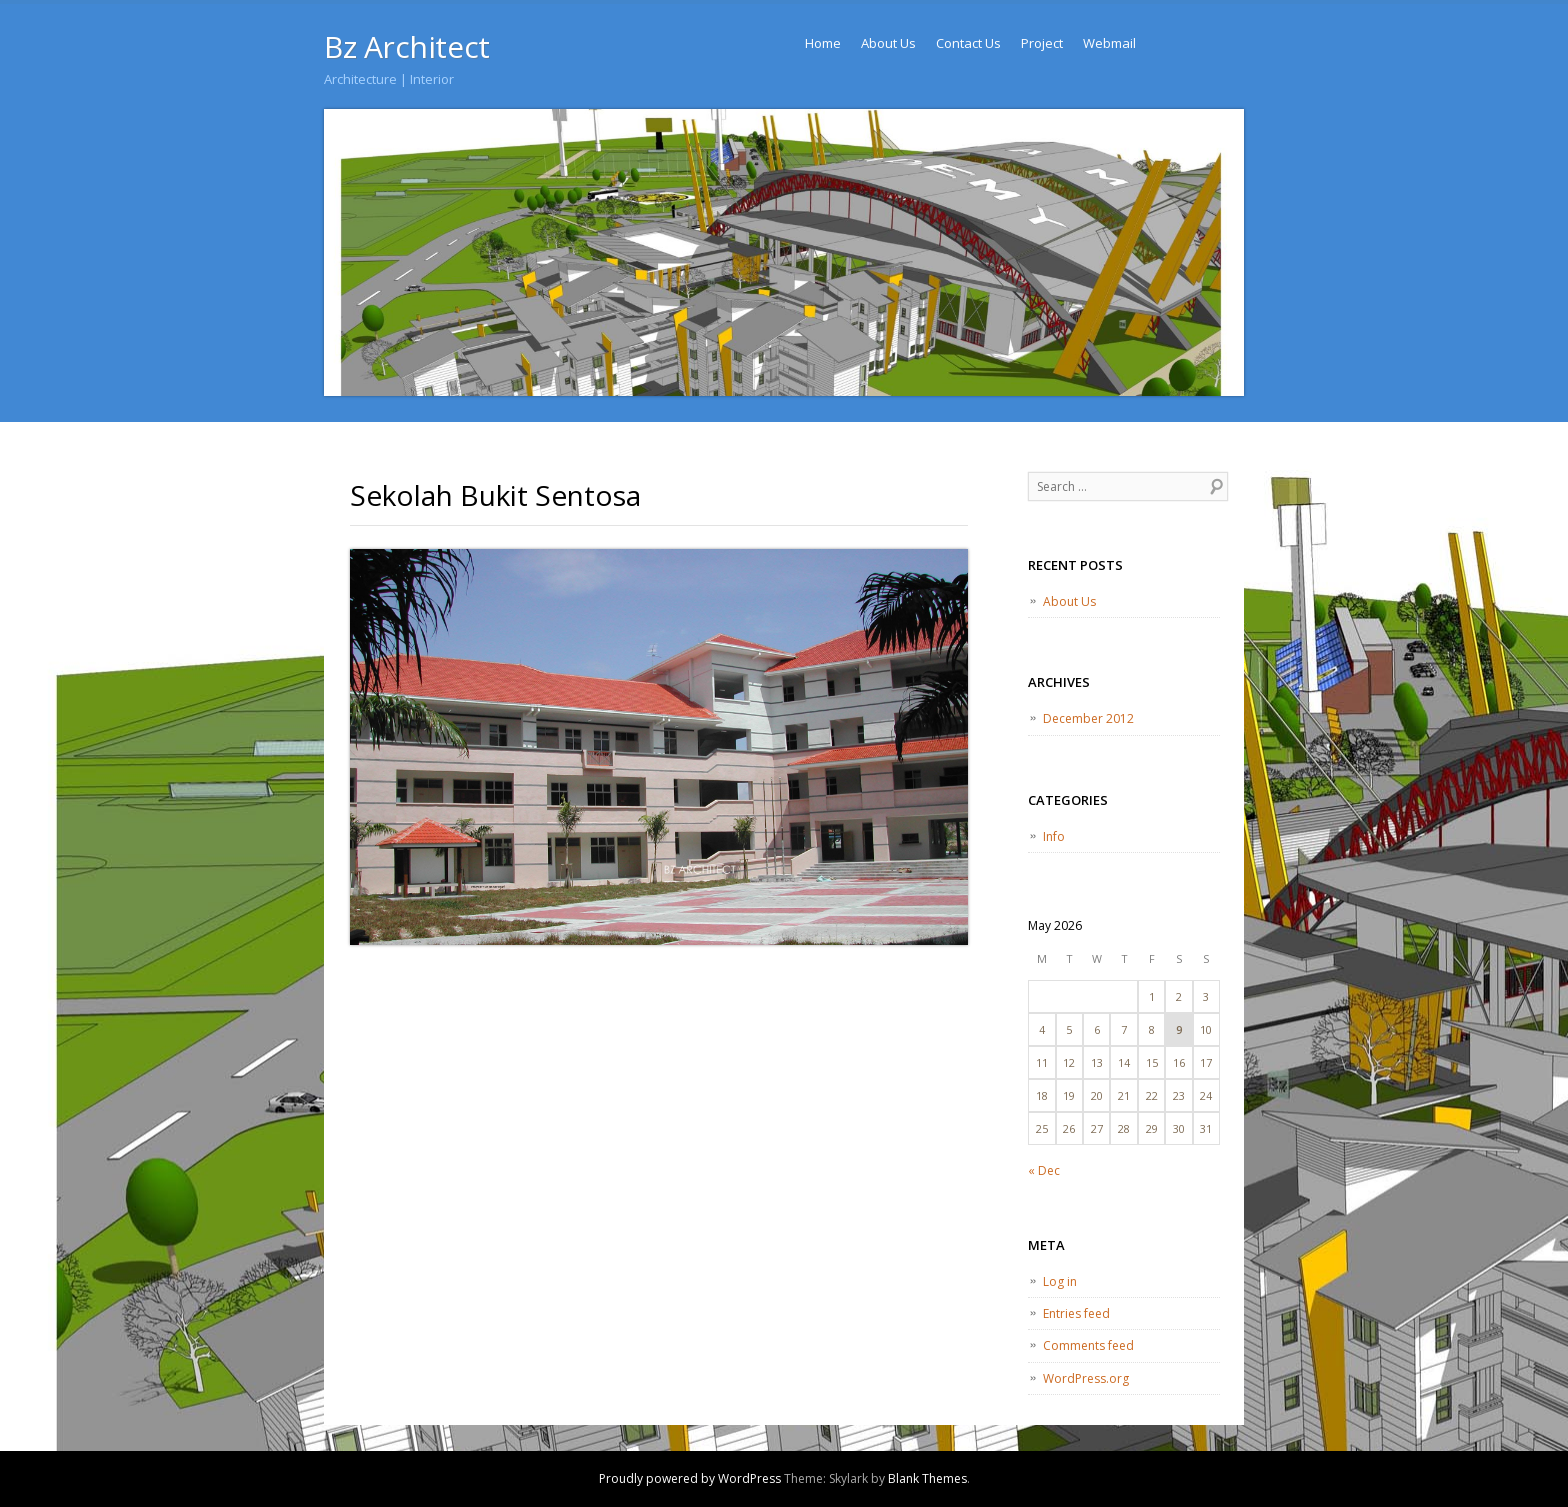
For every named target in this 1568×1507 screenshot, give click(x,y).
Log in (1060, 1281)
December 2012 (1088, 718)
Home (823, 43)
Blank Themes (927, 1478)
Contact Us (968, 43)
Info (1054, 836)
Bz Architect (407, 46)
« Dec (1044, 1170)
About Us (888, 43)
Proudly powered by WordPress (690, 1478)
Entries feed (1076, 1313)
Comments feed (1088, 1345)
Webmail (1109, 43)
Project (1042, 43)
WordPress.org (1086, 1378)
